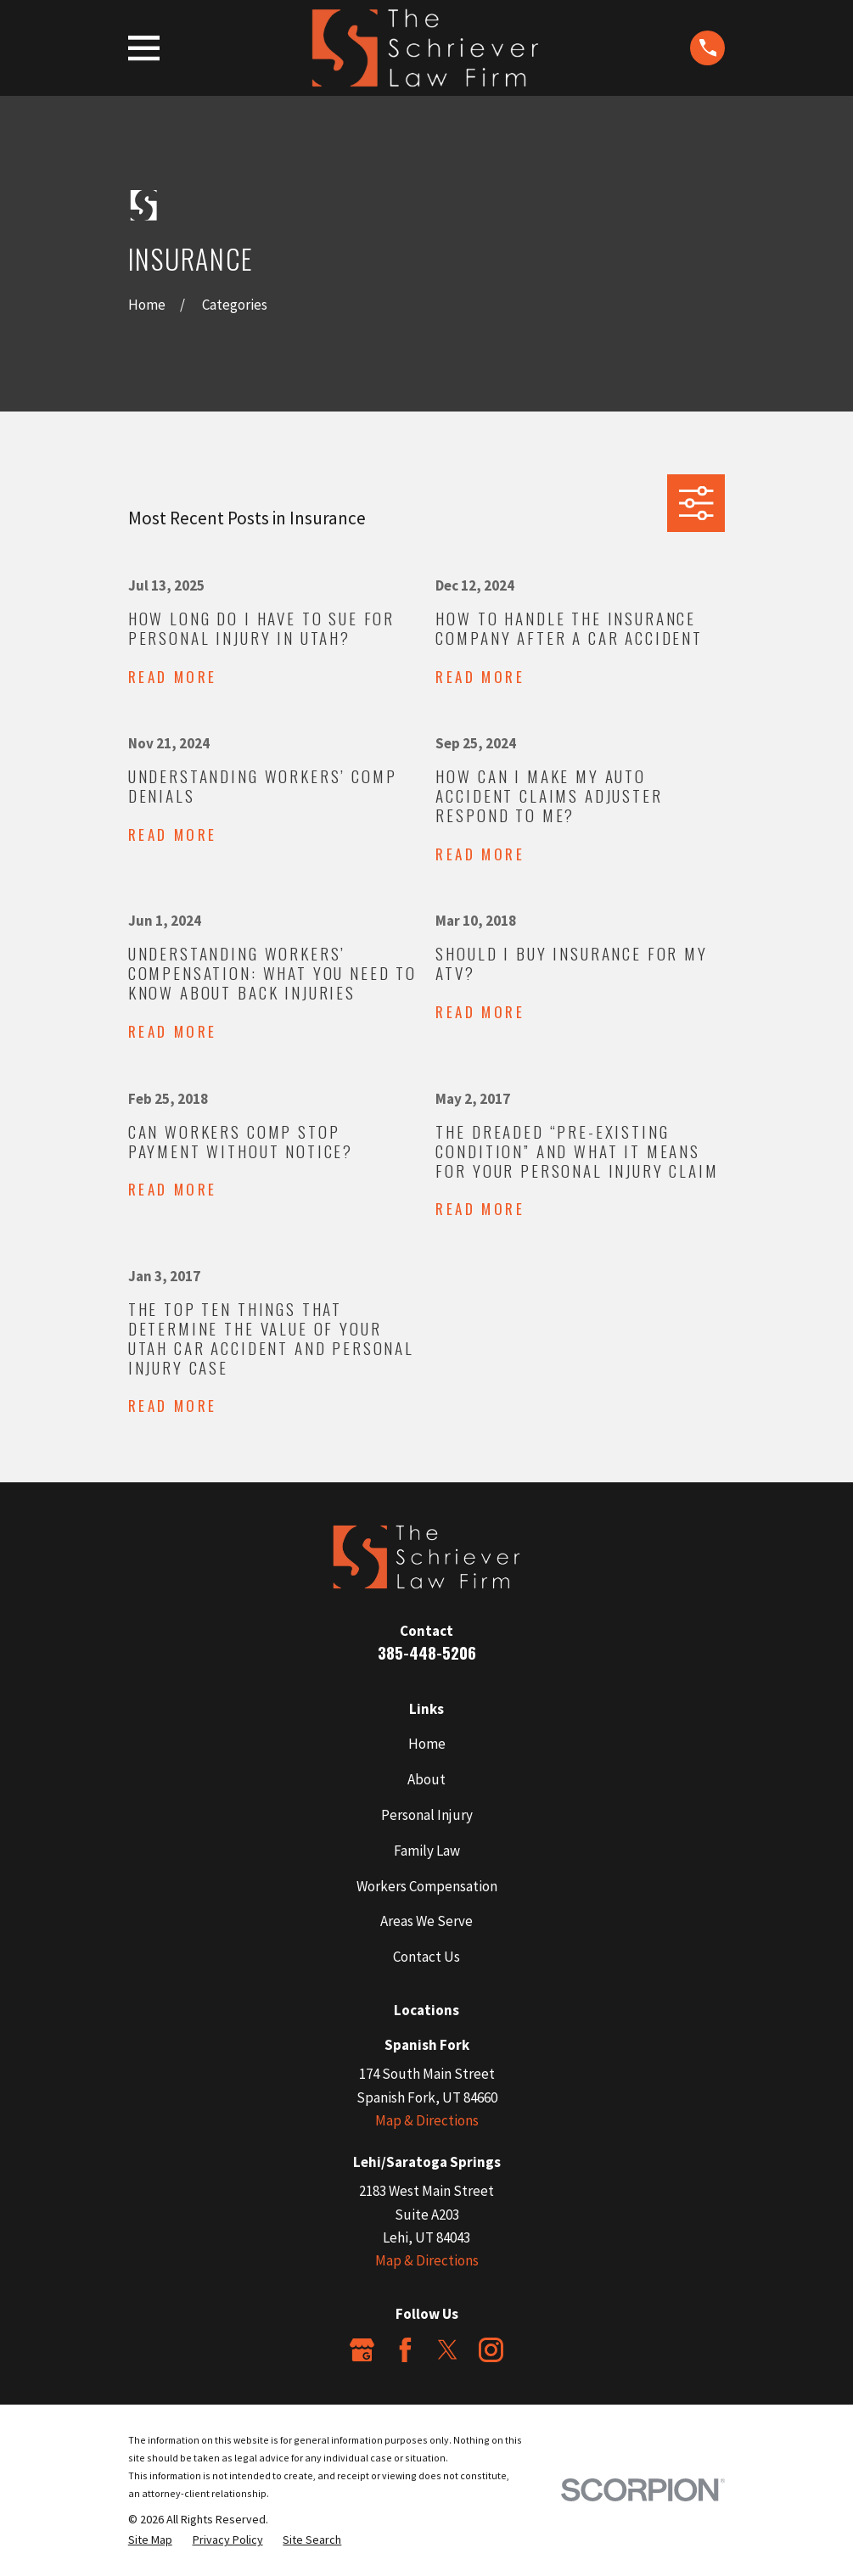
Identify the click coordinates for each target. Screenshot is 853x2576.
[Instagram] (491, 2350)
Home (427, 1743)
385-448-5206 (427, 1652)
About (426, 1779)
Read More (172, 677)
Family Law (427, 1850)
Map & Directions (427, 2120)
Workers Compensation (426, 1886)
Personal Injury (427, 1815)
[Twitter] (447, 2350)
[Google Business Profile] (362, 2350)
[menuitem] (150, 2540)
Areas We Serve (426, 1921)
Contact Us (426, 1956)
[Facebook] (405, 2350)
